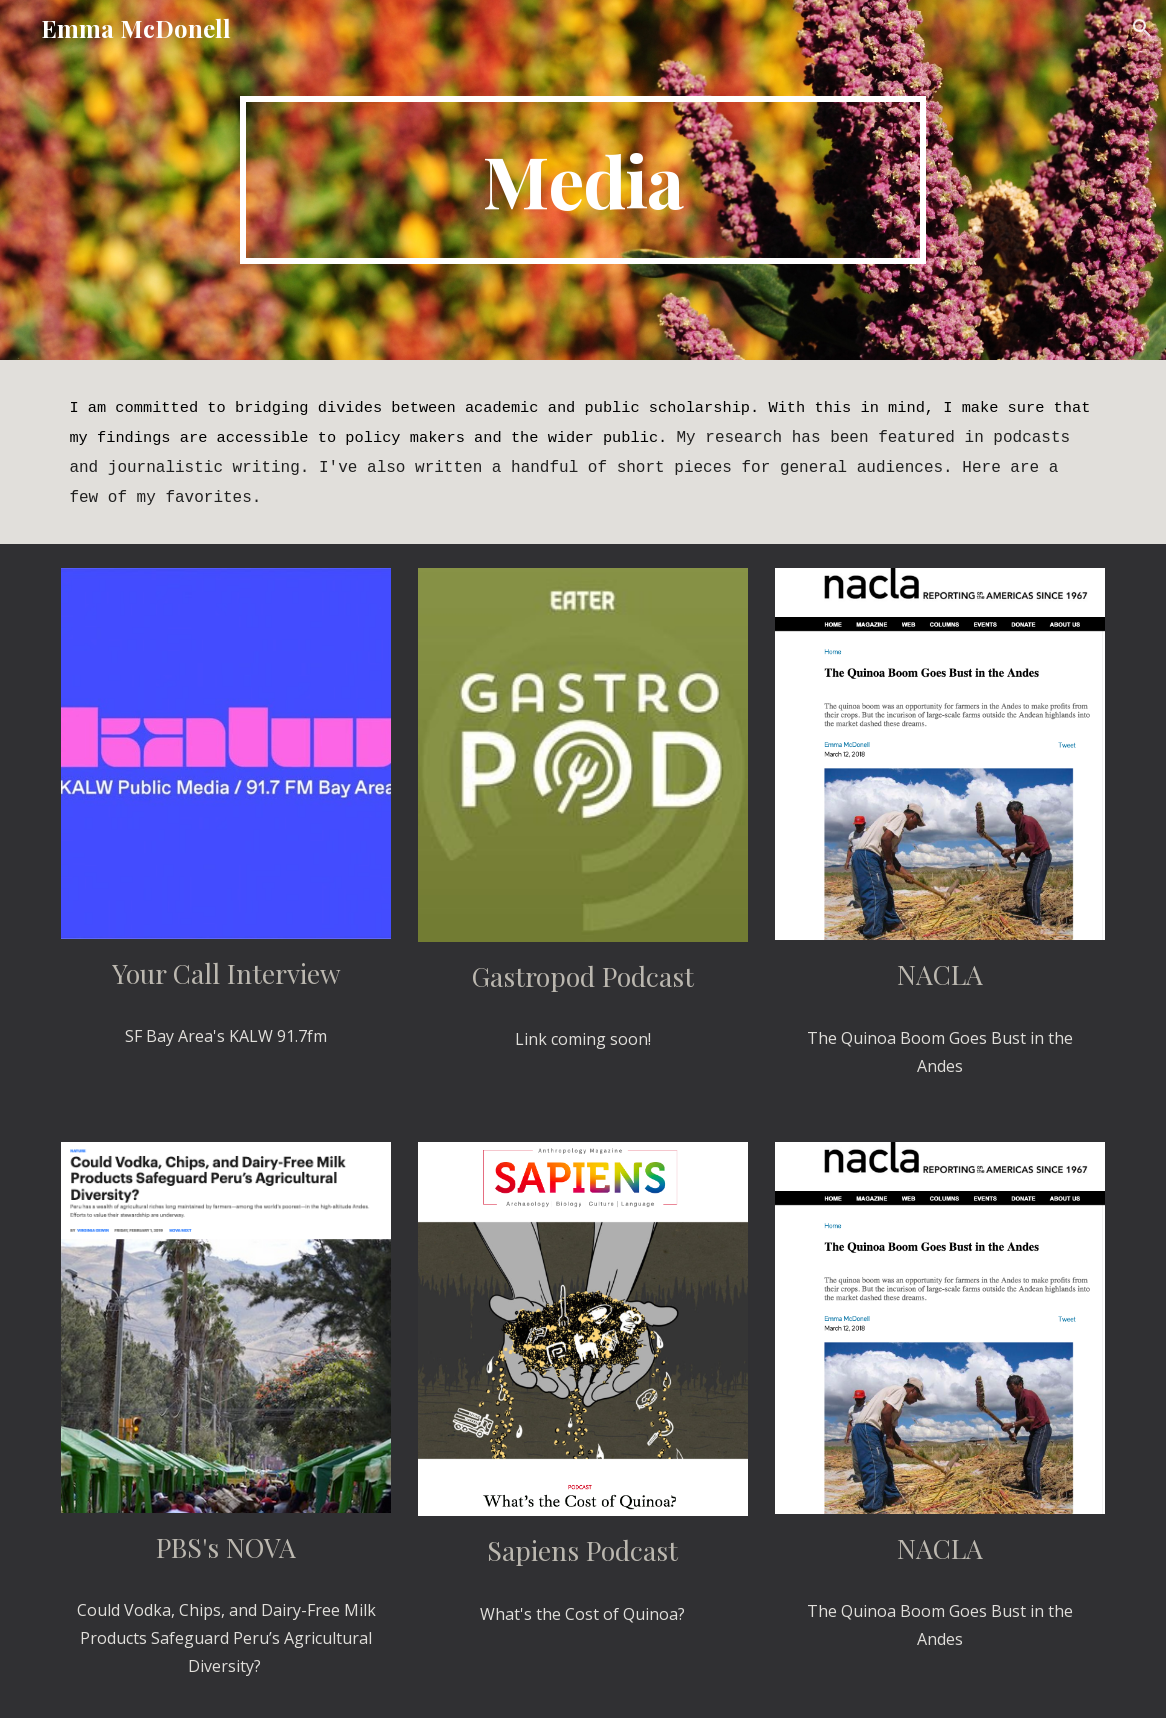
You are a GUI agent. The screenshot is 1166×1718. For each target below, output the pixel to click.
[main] (583, 180)
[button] (1142, 28)
